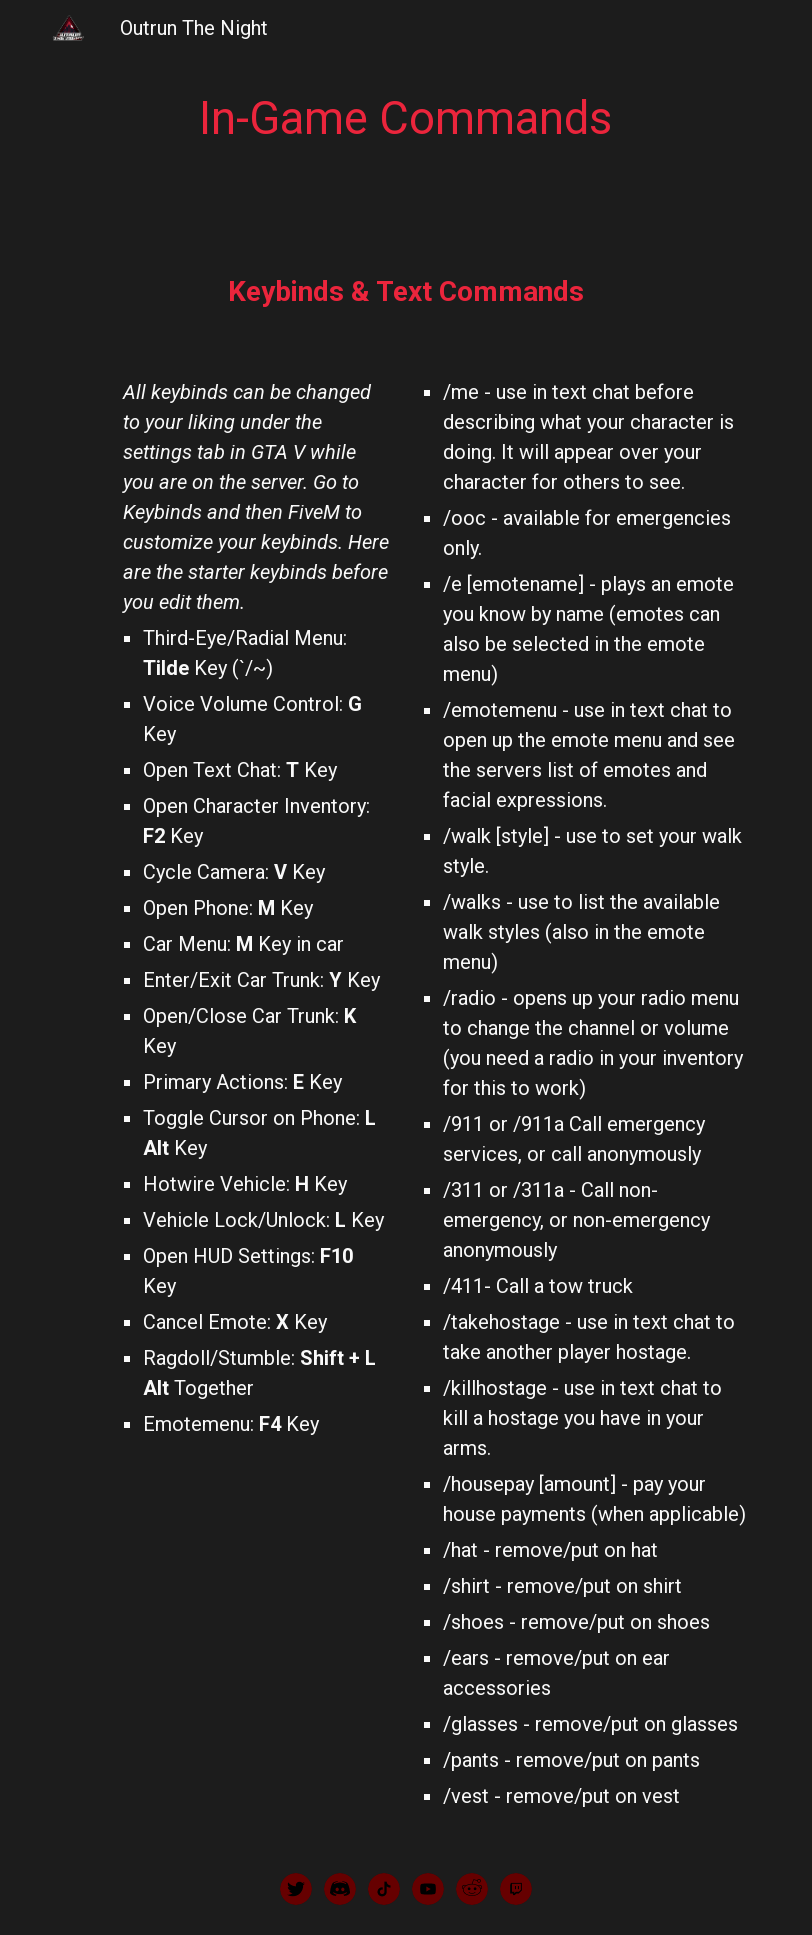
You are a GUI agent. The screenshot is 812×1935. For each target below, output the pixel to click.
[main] (405, 119)
